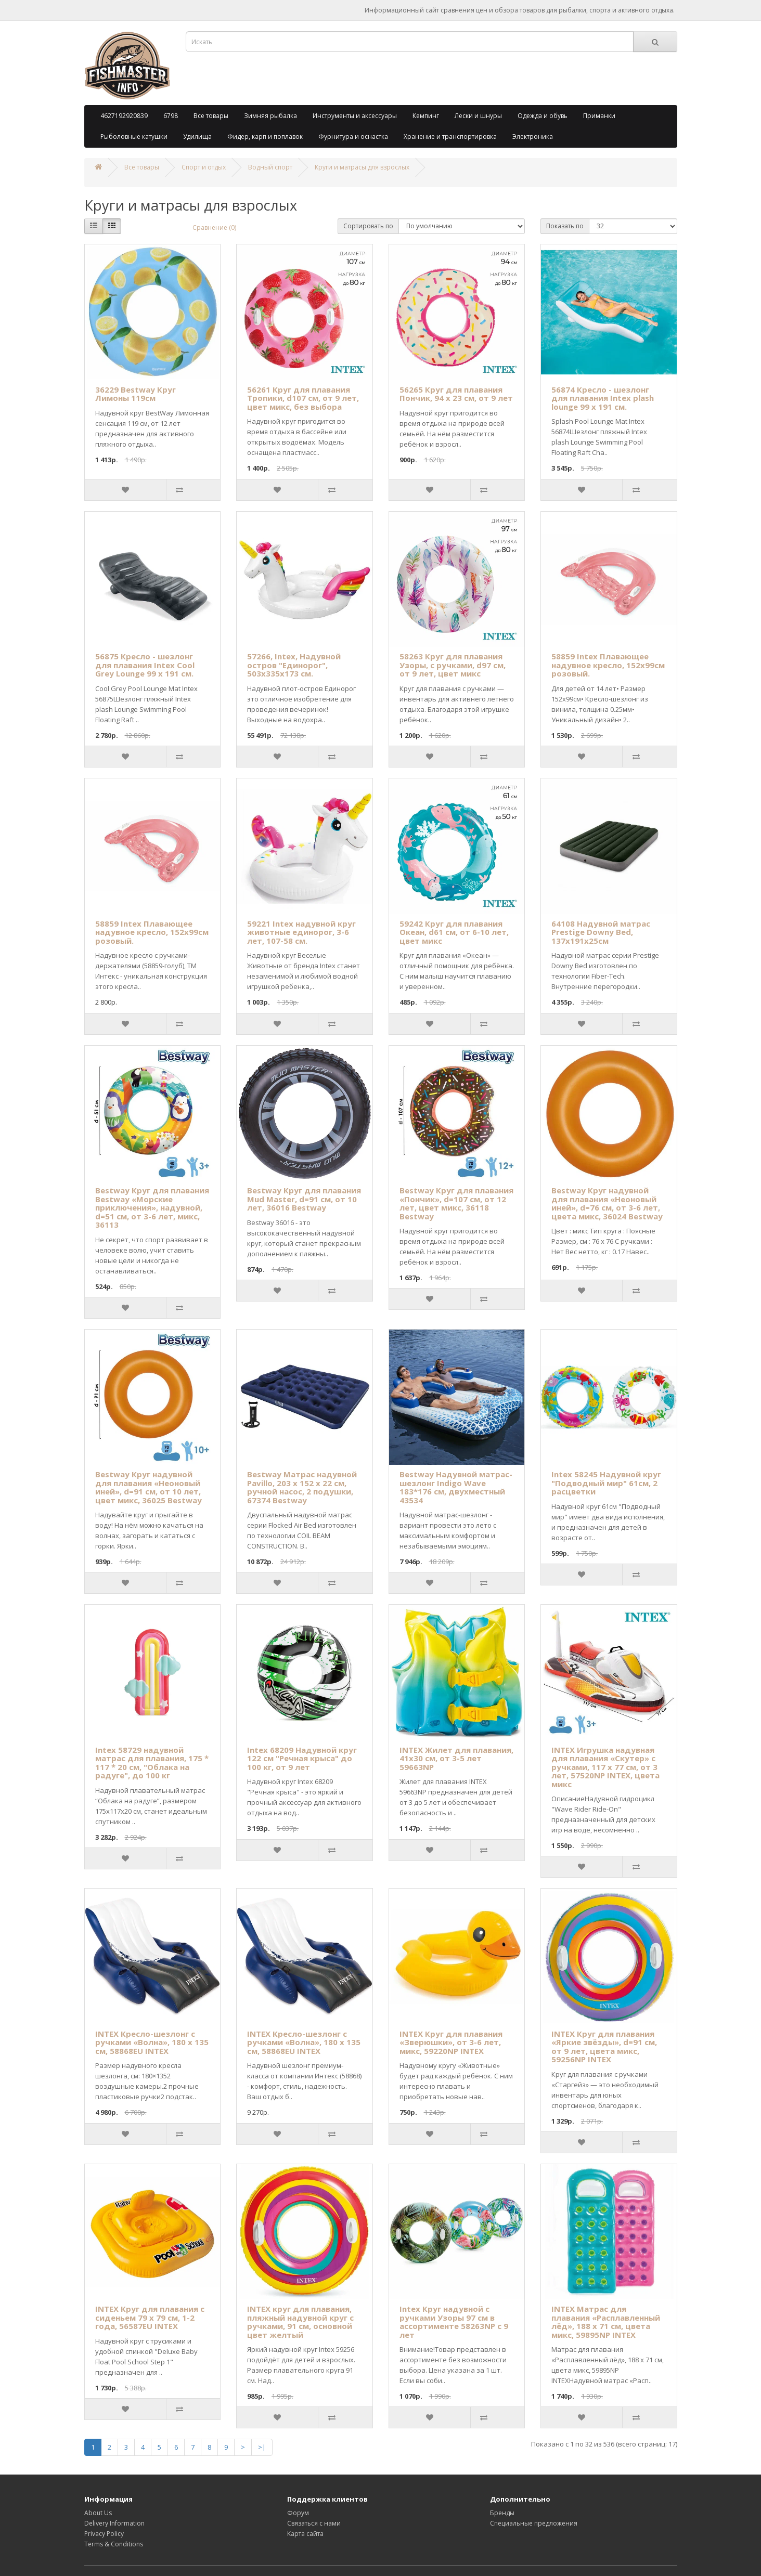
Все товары (211, 115)
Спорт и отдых (204, 167)
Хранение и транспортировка (450, 136)
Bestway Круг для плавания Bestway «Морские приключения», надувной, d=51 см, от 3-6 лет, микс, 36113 (152, 1207)
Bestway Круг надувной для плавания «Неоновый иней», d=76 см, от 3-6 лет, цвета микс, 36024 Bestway (607, 1203)
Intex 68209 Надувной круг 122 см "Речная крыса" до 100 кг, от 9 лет (302, 1758)
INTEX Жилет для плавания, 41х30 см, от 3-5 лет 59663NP (456, 1758)
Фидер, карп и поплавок (265, 136)
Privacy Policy (104, 2533)
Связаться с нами (314, 2523)
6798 (170, 115)
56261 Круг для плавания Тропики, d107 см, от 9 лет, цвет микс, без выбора (303, 398)
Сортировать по (368, 226)
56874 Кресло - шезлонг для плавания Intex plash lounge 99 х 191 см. (602, 398)
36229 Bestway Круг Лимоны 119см (135, 394)
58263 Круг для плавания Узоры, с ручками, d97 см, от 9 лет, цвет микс (452, 665)
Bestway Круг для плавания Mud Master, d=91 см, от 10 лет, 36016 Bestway (304, 1199)
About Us (98, 2512)
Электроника (532, 136)
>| (262, 2447)
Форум (298, 2512)
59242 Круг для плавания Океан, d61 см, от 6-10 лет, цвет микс (454, 932)
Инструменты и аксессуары (355, 115)
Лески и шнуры (478, 115)
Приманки (599, 115)
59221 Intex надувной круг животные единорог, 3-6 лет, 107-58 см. (301, 932)
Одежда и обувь (542, 115)
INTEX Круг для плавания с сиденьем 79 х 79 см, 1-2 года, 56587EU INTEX (149, 2317)
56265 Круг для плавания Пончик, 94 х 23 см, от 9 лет (456, 394)
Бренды (502, 2512)
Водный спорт (270, 167)
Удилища (197, 136)
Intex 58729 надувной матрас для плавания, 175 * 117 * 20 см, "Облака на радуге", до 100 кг (152, 1763)
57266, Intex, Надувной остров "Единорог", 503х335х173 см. (294, 665)
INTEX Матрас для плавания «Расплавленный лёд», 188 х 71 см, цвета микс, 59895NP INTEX (605, 2322)
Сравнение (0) (214, 227)
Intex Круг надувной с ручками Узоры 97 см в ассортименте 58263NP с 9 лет (453, 2322)
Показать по (565, 226)
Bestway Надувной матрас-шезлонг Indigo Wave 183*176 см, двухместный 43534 (455, 1487)
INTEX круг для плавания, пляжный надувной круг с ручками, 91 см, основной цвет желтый (300, 2322)
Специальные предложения (533, 2523)
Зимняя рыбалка (270, 115)
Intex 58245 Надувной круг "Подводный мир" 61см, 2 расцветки (606, 1483)
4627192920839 (124, 115)
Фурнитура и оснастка (353, 136)
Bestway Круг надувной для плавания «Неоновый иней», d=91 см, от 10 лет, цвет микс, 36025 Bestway (148, 1487)
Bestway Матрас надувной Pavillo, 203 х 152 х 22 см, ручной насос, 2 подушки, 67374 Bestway (302, 1487)
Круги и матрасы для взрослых (362, 167)
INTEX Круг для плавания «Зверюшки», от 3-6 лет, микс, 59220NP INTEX (450, 2042)
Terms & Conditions (113, 2544)
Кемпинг (425, 115)
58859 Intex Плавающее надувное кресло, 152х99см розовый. (608, 665)
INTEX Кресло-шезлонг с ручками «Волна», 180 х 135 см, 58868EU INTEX (152, 2042)
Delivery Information (114, 2523)
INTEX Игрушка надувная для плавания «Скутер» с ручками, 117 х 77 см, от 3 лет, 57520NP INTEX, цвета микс (605, 1767)
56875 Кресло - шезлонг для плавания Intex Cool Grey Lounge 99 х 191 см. (145, 665)
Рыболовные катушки (133, 136)
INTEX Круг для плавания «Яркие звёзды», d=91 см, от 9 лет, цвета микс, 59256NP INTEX (604, 2046)
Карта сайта (305, 2533)
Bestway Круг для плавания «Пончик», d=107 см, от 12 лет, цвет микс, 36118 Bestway (456, 1203)
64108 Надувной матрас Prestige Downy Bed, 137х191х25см (600, 932)
